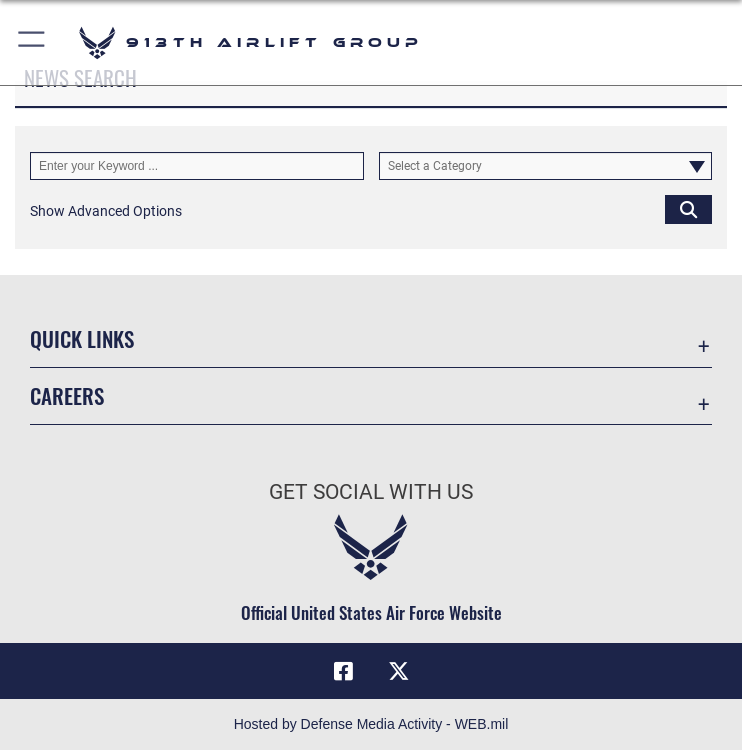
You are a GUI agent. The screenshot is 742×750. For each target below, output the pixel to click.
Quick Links (82, 338)
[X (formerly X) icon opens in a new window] (399, 671)
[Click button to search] (688, 209)
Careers (67, 395)
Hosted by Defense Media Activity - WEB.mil (371, 724)
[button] (32, 42)
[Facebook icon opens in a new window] (343, 671)
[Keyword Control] (197, 166)
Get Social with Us (371, 492)
